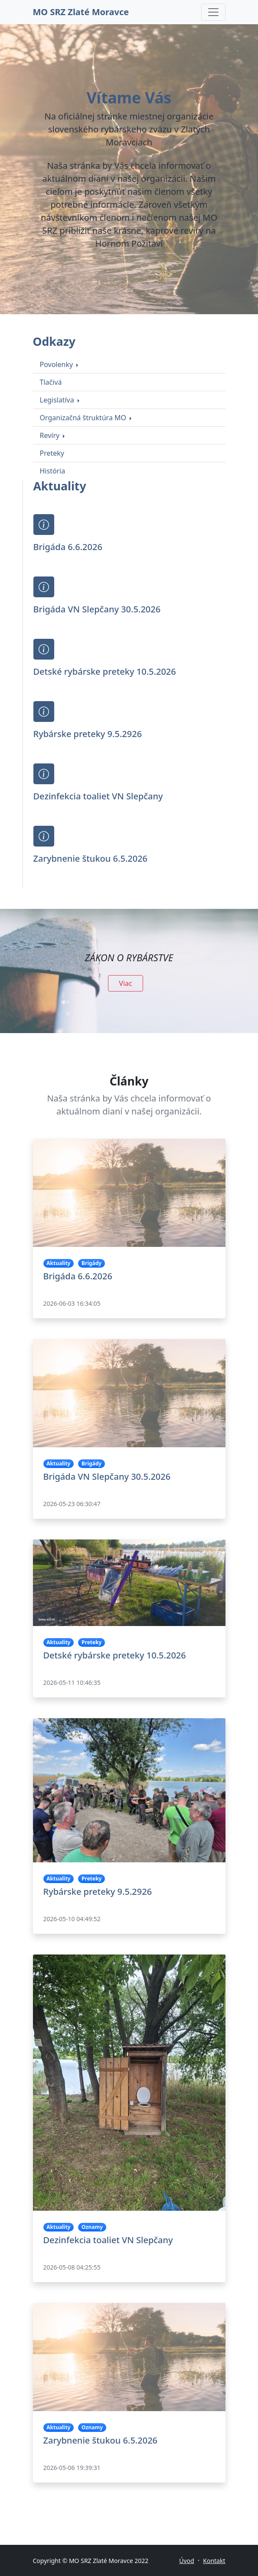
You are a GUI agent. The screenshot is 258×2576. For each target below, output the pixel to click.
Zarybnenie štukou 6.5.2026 (90, 858)
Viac (125, 983)
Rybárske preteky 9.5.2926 (87, 734)
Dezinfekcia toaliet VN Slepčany (98, 796)
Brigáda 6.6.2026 (67, 547)
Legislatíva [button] (58, 400)
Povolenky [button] (57, 364)
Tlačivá (51, 382)
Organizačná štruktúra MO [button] (84, 417)
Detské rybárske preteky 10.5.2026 (104, 671)
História (52, 471)
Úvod (186, 2561)
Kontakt (214, 2561)
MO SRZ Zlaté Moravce (81, 12)
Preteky (52, 453)
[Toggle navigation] (213, 12)
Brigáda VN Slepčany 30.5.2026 (97, 609)
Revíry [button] (51, 435)
